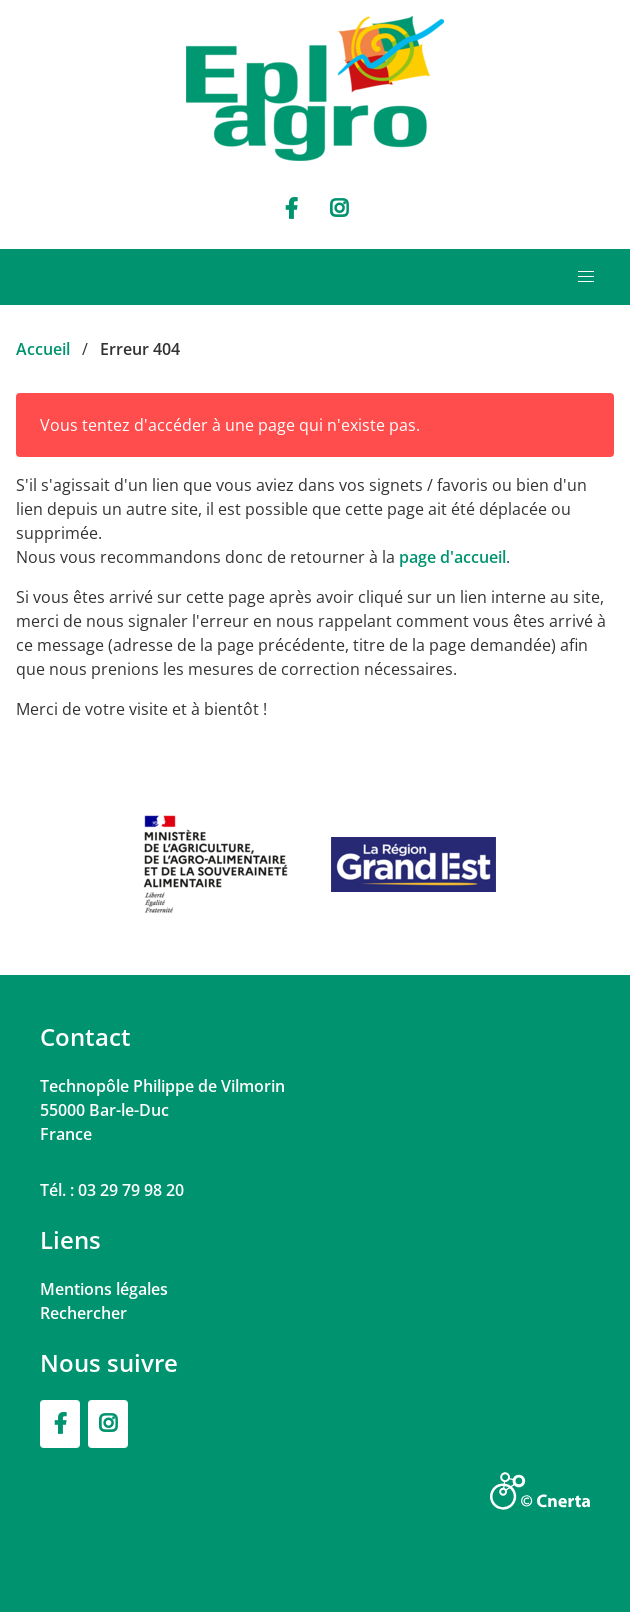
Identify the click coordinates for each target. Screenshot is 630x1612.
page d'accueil (452, 557)
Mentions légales (104, 1289)
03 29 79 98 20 (131, 1190)
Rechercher (83, 1313)
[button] (586, 277)
